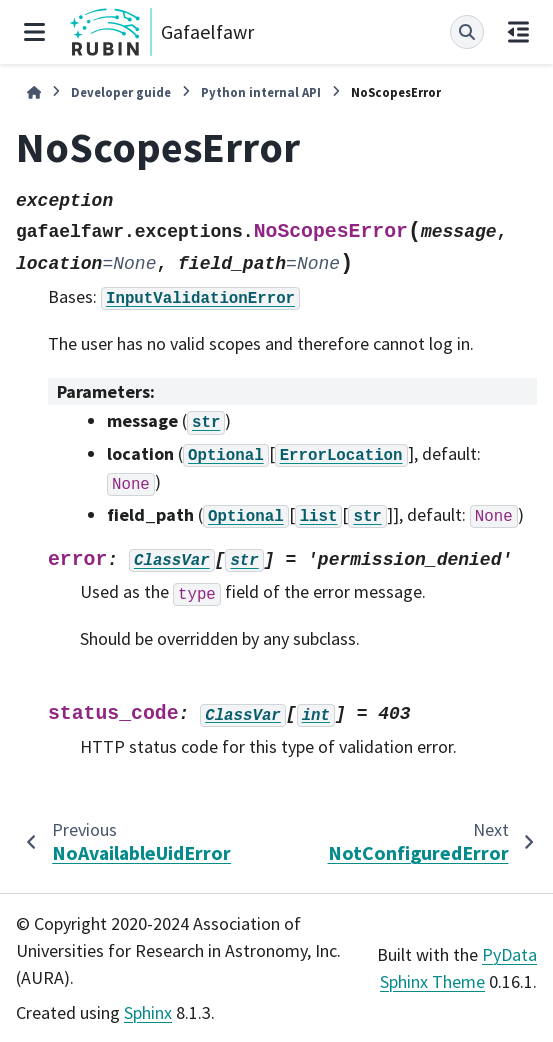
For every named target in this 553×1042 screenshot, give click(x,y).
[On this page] (518, 32)
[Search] (467, 32)
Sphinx (148, 1012)
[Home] (34, 92)
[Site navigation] (34, 32)
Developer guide (121, 92)
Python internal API (261, 92)
